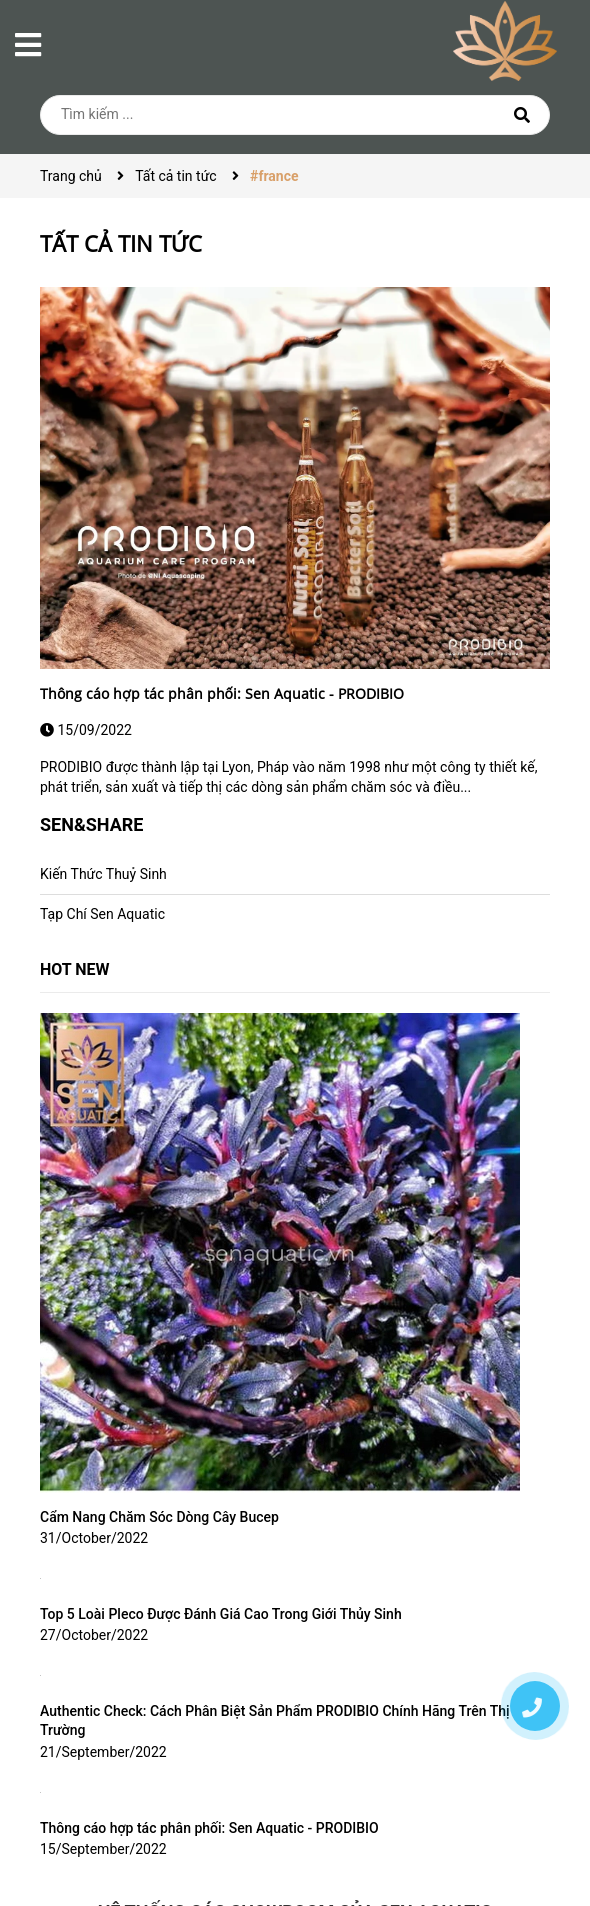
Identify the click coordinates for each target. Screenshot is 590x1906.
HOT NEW (75, 969)
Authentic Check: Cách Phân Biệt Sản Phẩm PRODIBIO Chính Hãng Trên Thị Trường (275, 1721)
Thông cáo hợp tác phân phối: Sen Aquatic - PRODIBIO (222, 693)
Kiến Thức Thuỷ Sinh (103, 874)
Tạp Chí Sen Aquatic (102, 914)
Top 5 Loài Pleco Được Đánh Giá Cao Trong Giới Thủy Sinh (221, 1614)
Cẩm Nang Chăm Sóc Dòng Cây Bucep (159, 1517)
